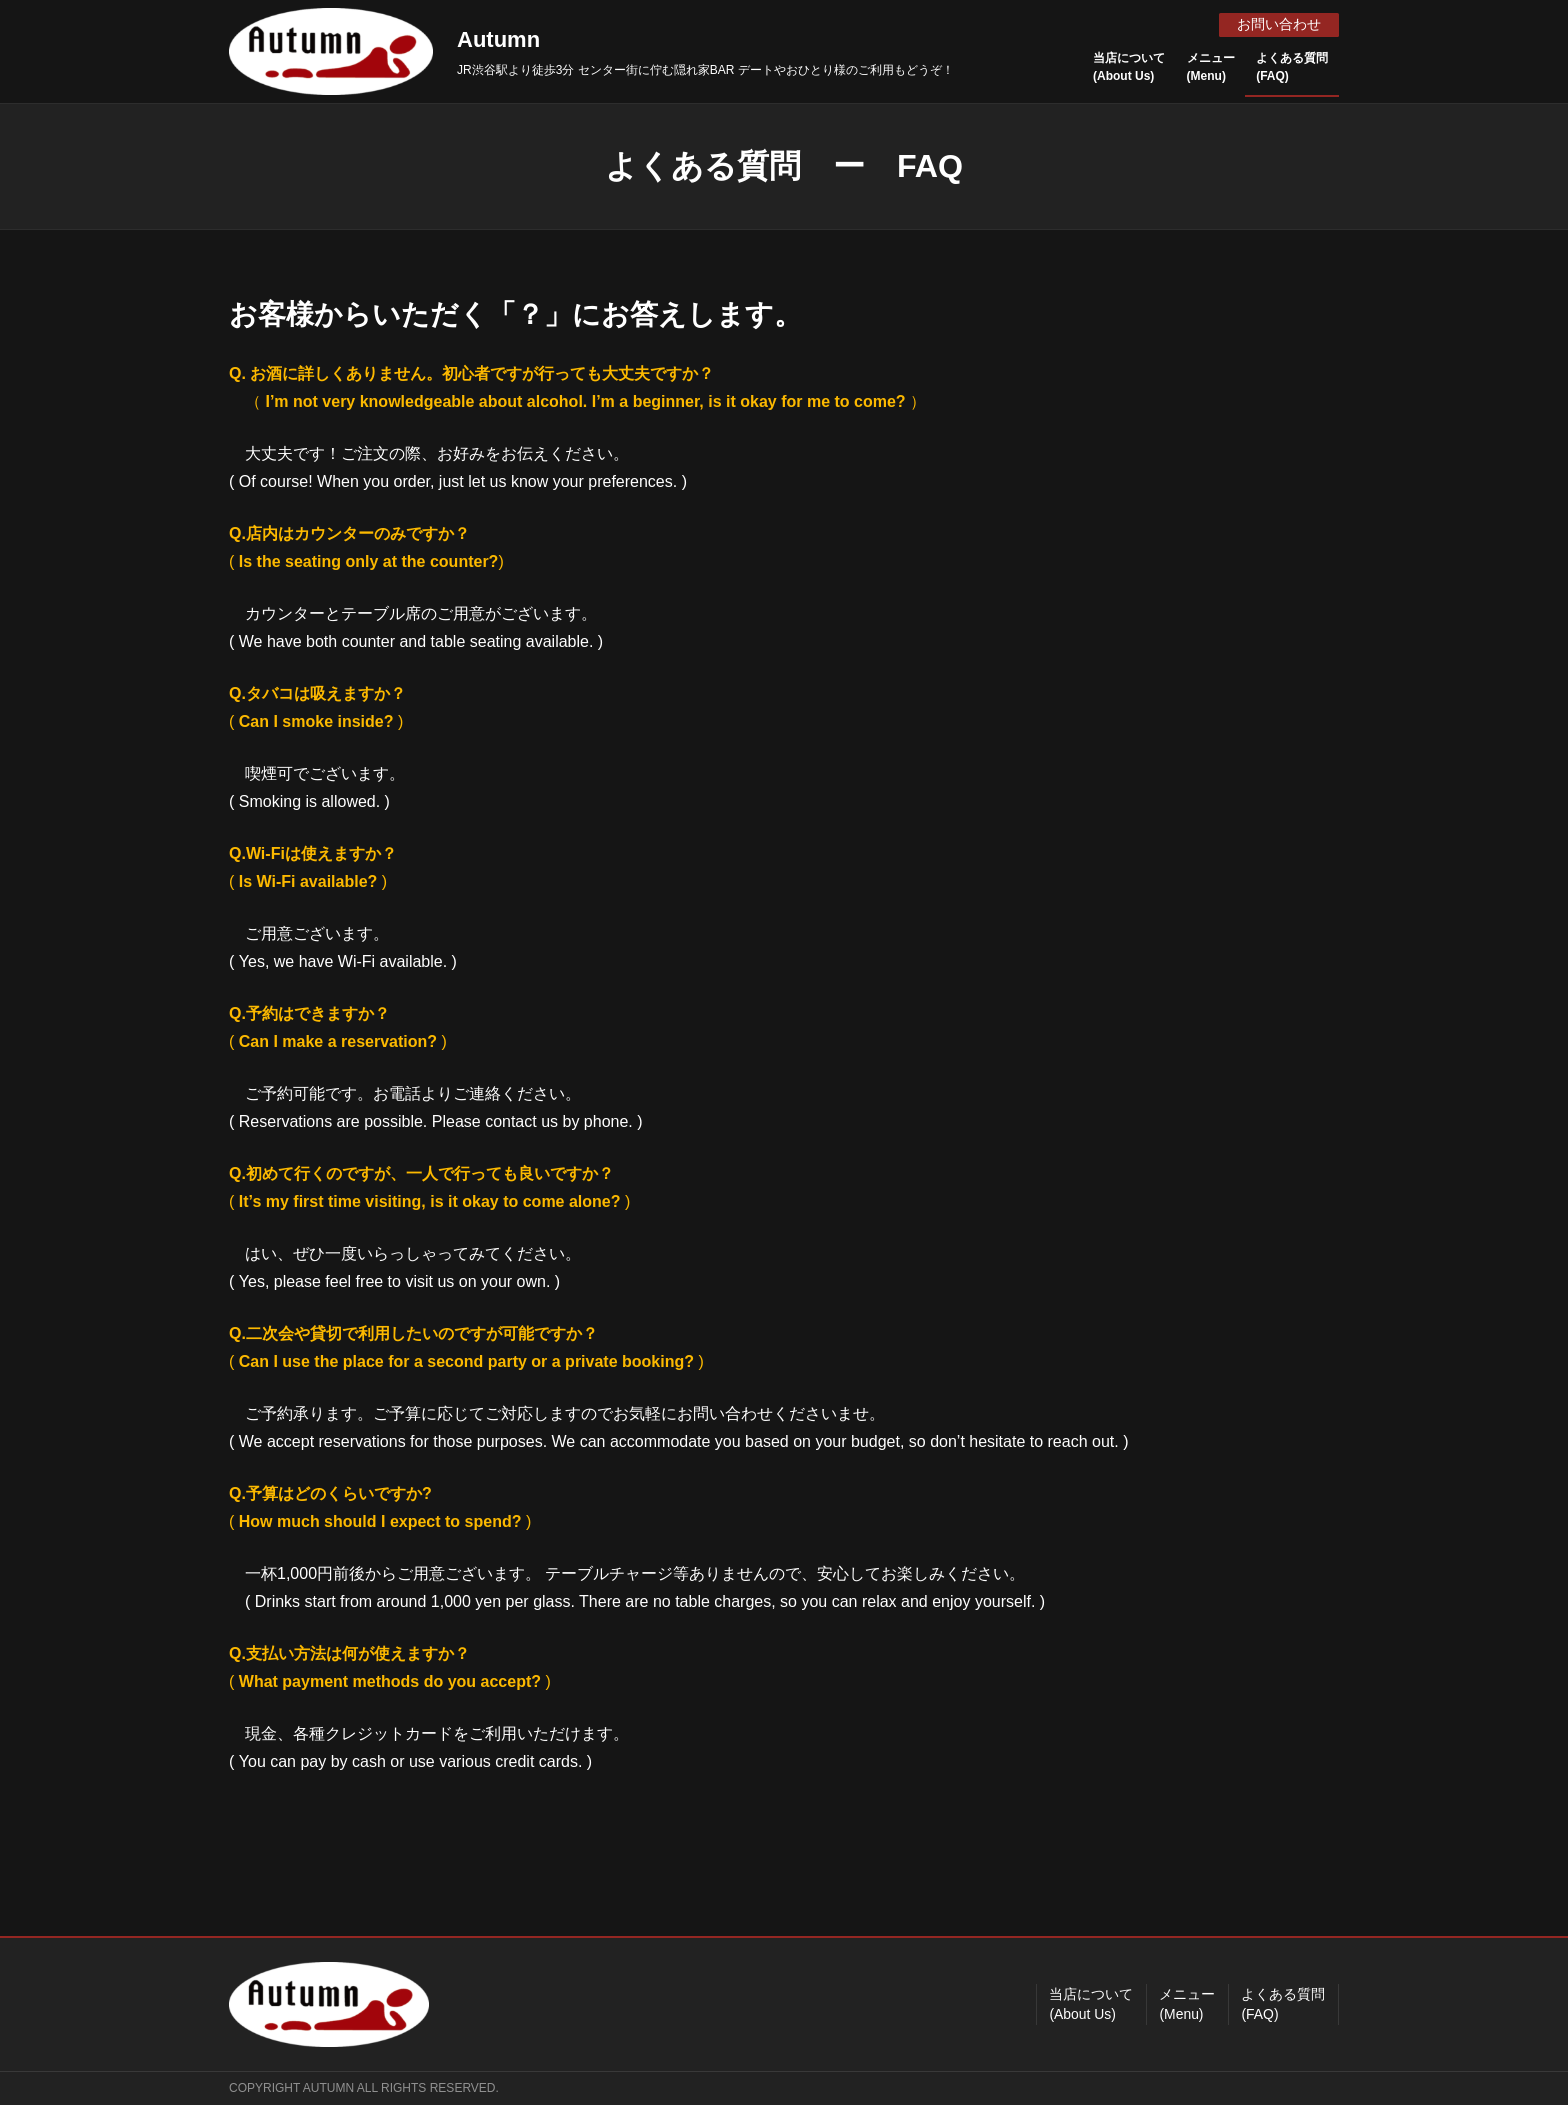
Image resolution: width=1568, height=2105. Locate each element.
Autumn (498, 39)
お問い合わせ (1278, 24)
